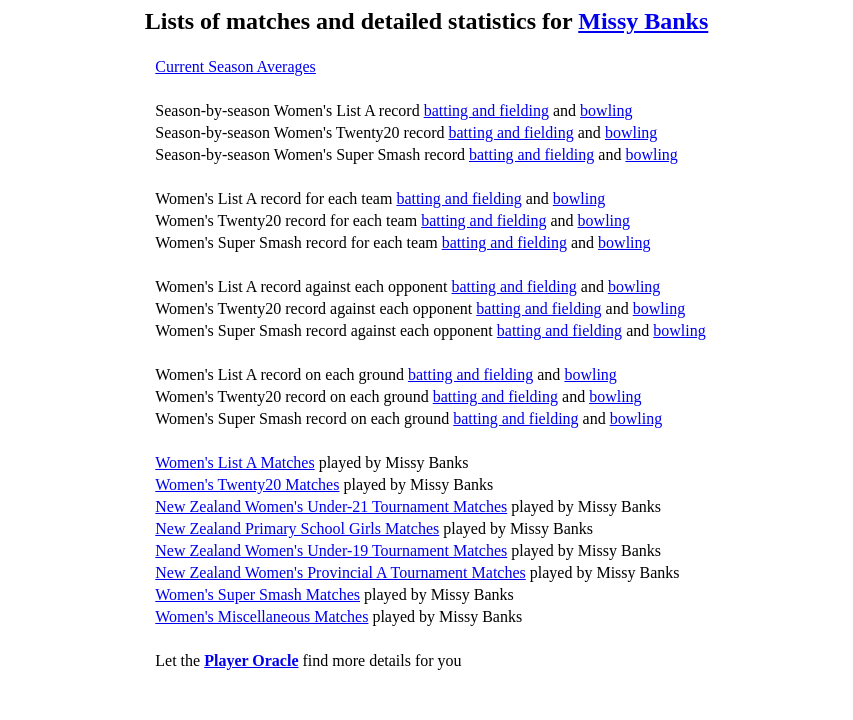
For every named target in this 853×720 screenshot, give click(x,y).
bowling (606, 110)
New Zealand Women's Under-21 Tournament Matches (331, 506)
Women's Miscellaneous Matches (261, 616)
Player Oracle (251, 660)
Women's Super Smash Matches (257, 594)
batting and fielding (486, 110)
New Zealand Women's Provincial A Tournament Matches (340, 572)
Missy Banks (643, 21)
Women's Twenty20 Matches (247, 484)
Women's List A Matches (234, 462)
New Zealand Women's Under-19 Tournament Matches (331, 550)
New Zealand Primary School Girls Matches (297, 528)
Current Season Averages (235, 66)
